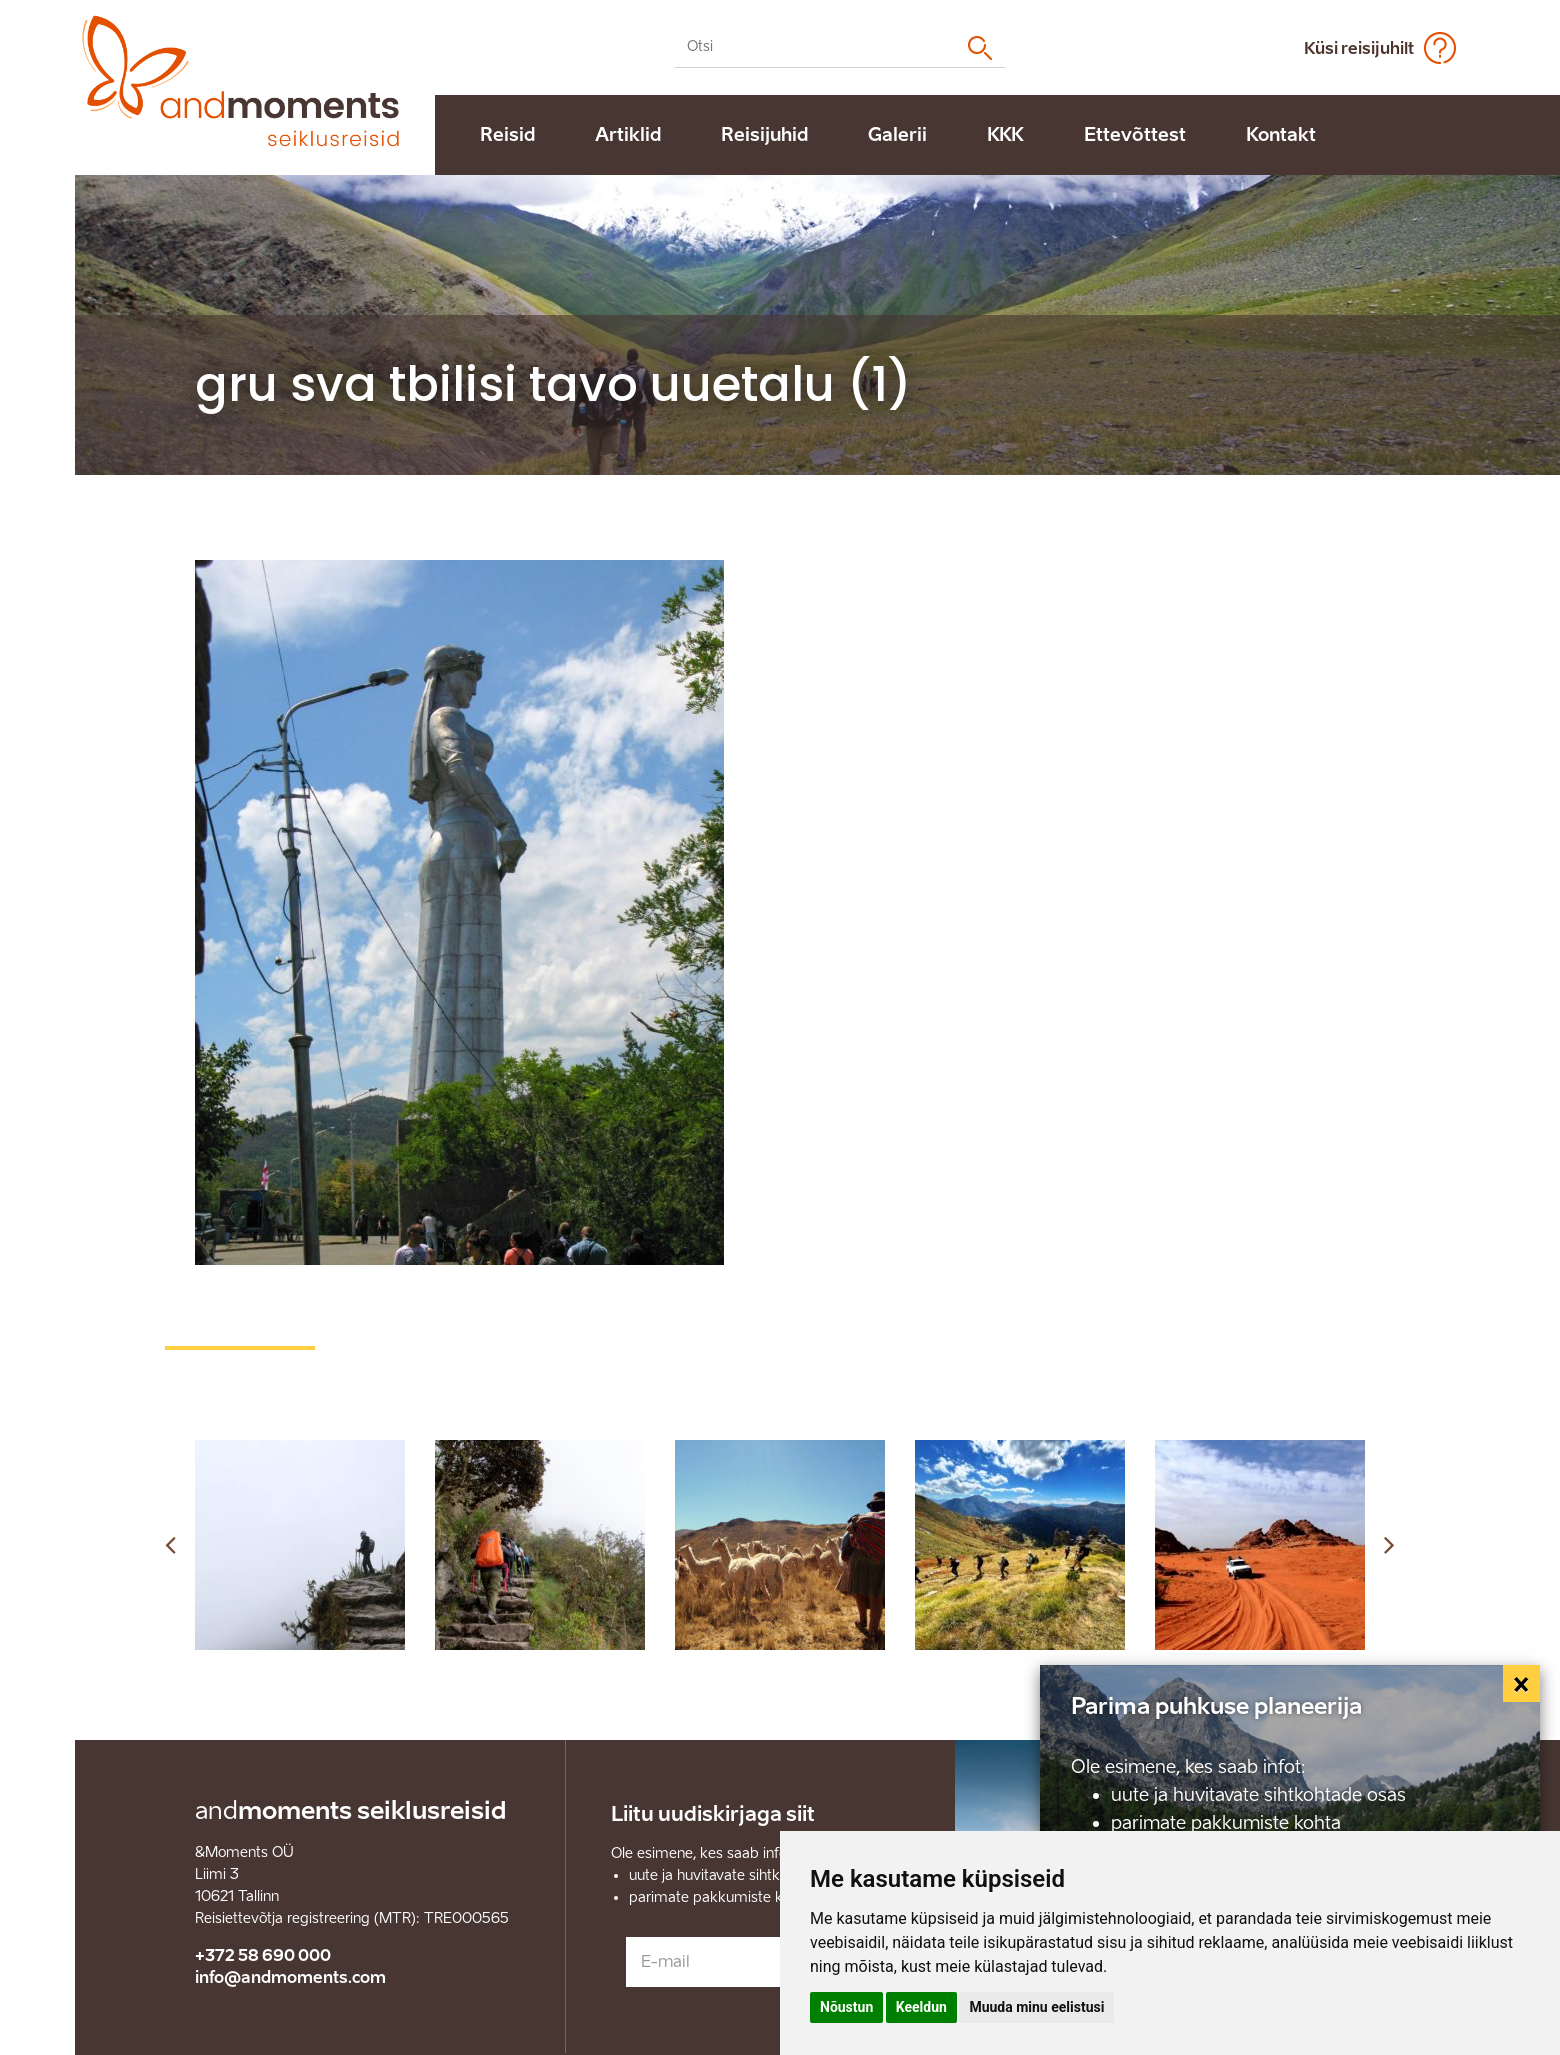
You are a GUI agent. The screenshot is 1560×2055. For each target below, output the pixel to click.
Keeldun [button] (921, 2007)
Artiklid (628, 135)
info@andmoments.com (290, 1977)
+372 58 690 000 (263, 1955)
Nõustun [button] (846, 2007)
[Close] (1522, 1684)
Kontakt (1281, 135)
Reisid (507, 135)
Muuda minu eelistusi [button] (1036, 2007)
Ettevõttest (1135, 135)
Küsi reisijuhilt (1359, 48)
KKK (1005, 135)
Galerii (897, 135)
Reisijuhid (764, 135)
